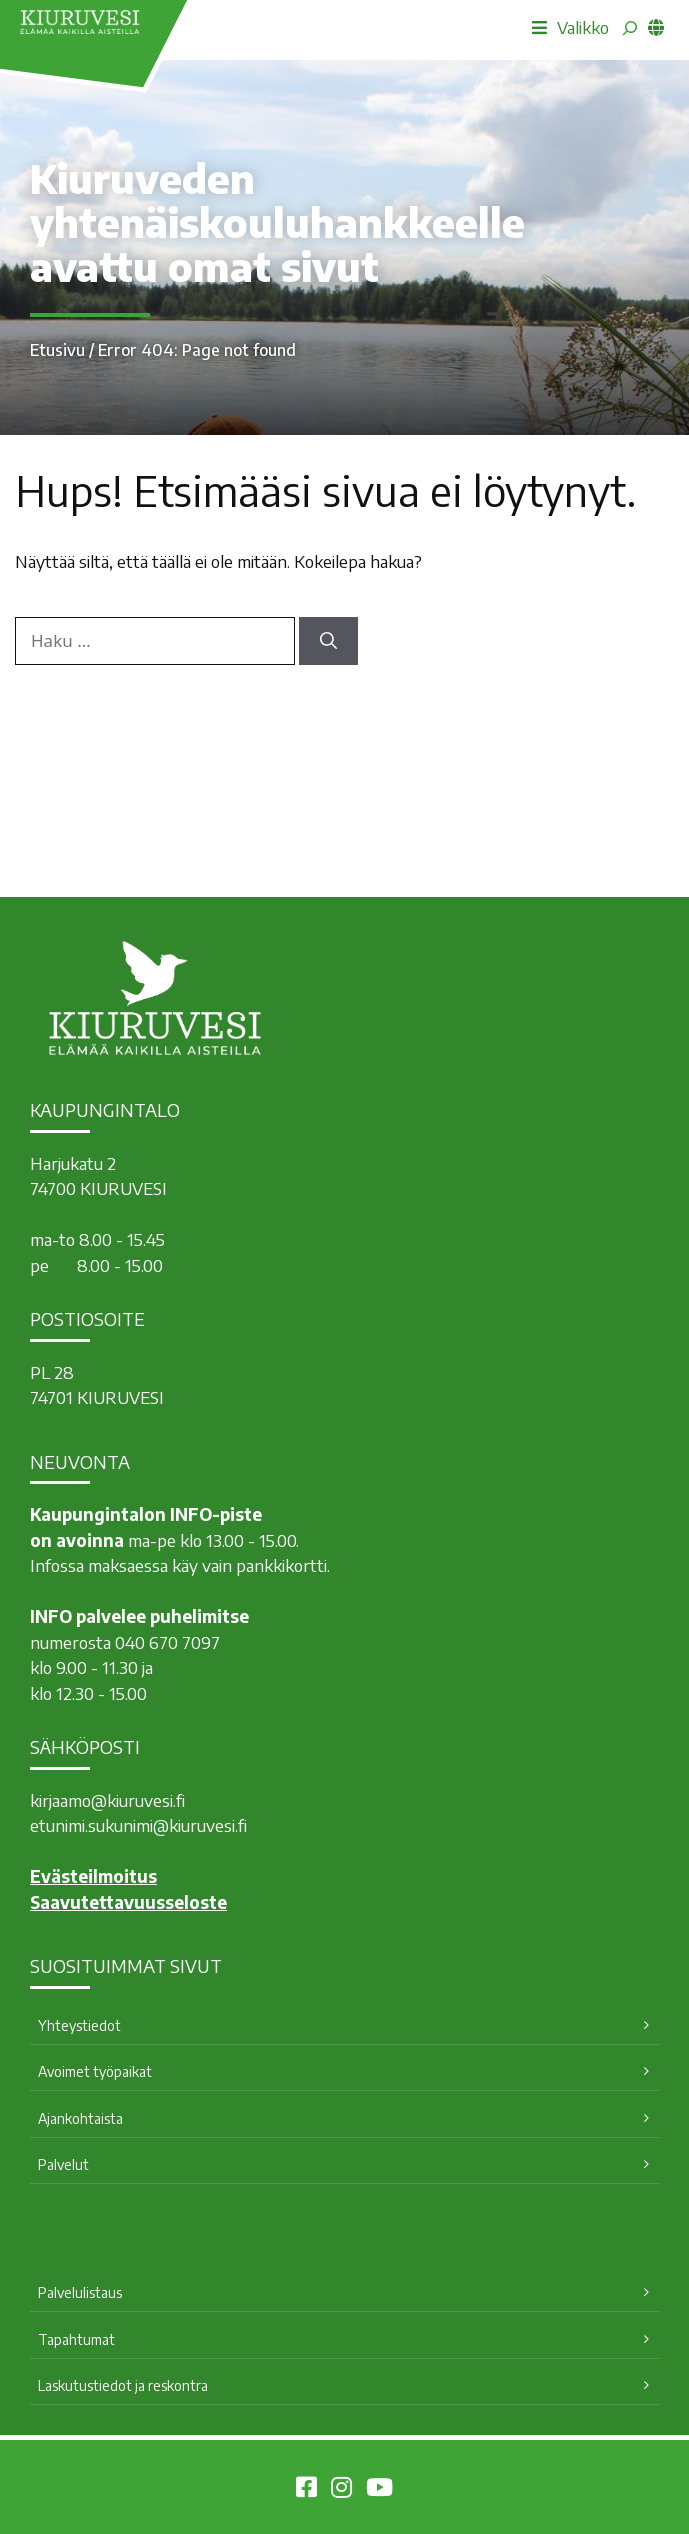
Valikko (570, 27)
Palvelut (63, 2164)
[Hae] (328, 641)
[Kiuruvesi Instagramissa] (341, 2490)
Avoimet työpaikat (95, 2071)
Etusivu (57, 350)
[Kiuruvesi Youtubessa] (379, 2490)
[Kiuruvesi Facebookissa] (306, 2490)
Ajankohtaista (80, 2118)
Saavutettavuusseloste (128, 1902)
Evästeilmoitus (93, 1876)
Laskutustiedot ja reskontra (123, 2385)
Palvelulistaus (80, 2292)
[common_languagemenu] (656, 27)
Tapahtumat (76, 2339)
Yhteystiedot (79, 2025)
